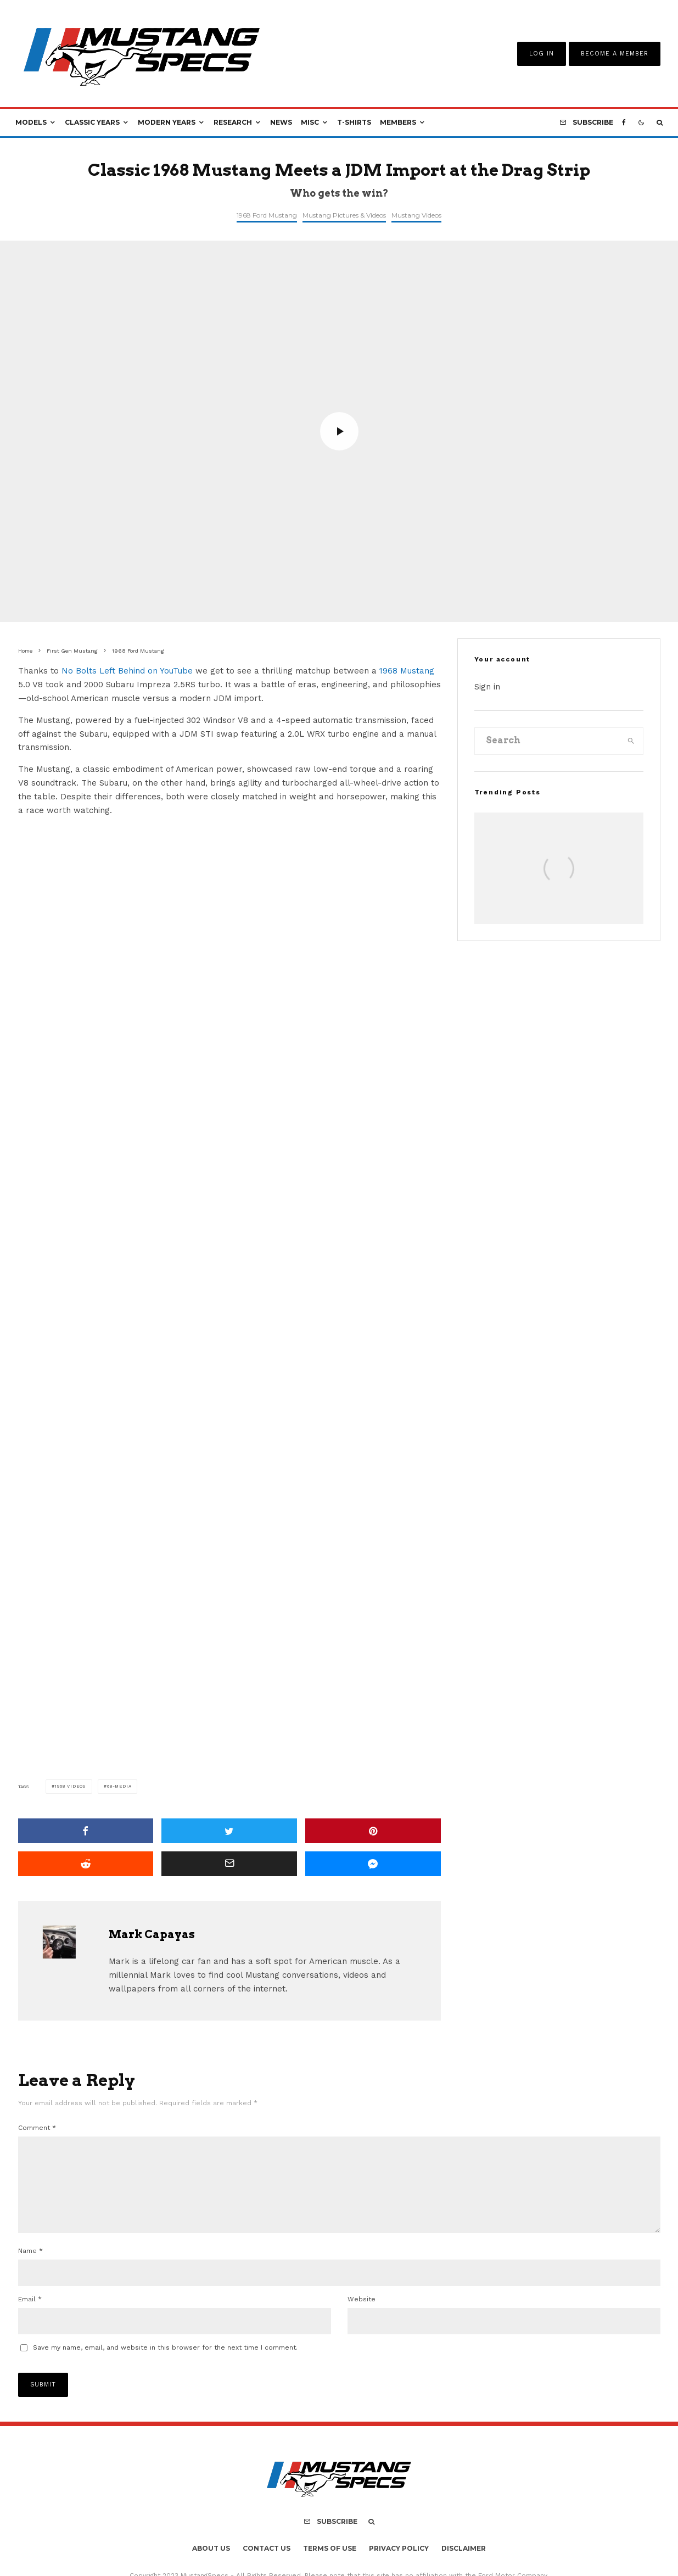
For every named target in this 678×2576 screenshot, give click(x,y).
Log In (541, 53)
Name (30, 2268)
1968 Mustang (406, 671)
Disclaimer (463, 2566)
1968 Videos (70, 1786)
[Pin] (373, 1830)
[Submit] (86, 1863)
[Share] (86, 1830)
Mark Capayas (152, 1934)
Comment (37, 2128)
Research (233, 122)
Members (398, 122)
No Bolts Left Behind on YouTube (127, 671)
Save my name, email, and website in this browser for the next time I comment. (165, 2365)
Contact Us (266, 2566)
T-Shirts (354, 122)
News (281, 122)
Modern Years (166, 122)
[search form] (547, 741)
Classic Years (92, 122)
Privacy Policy (399, 2566)
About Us (211, 2566)
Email (30, 2317)
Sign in (487, 687)
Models (31, 122)
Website (362, 2317)
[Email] (229, 1863)
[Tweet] (229, 1830)
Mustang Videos (416, 215)
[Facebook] (624, 122)
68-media (119, 1786)
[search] (630, 741)
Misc (310, 122)
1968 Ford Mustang (267, 215)
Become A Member (614, 53)
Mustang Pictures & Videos (344, 215)
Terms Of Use (329, 2566)
